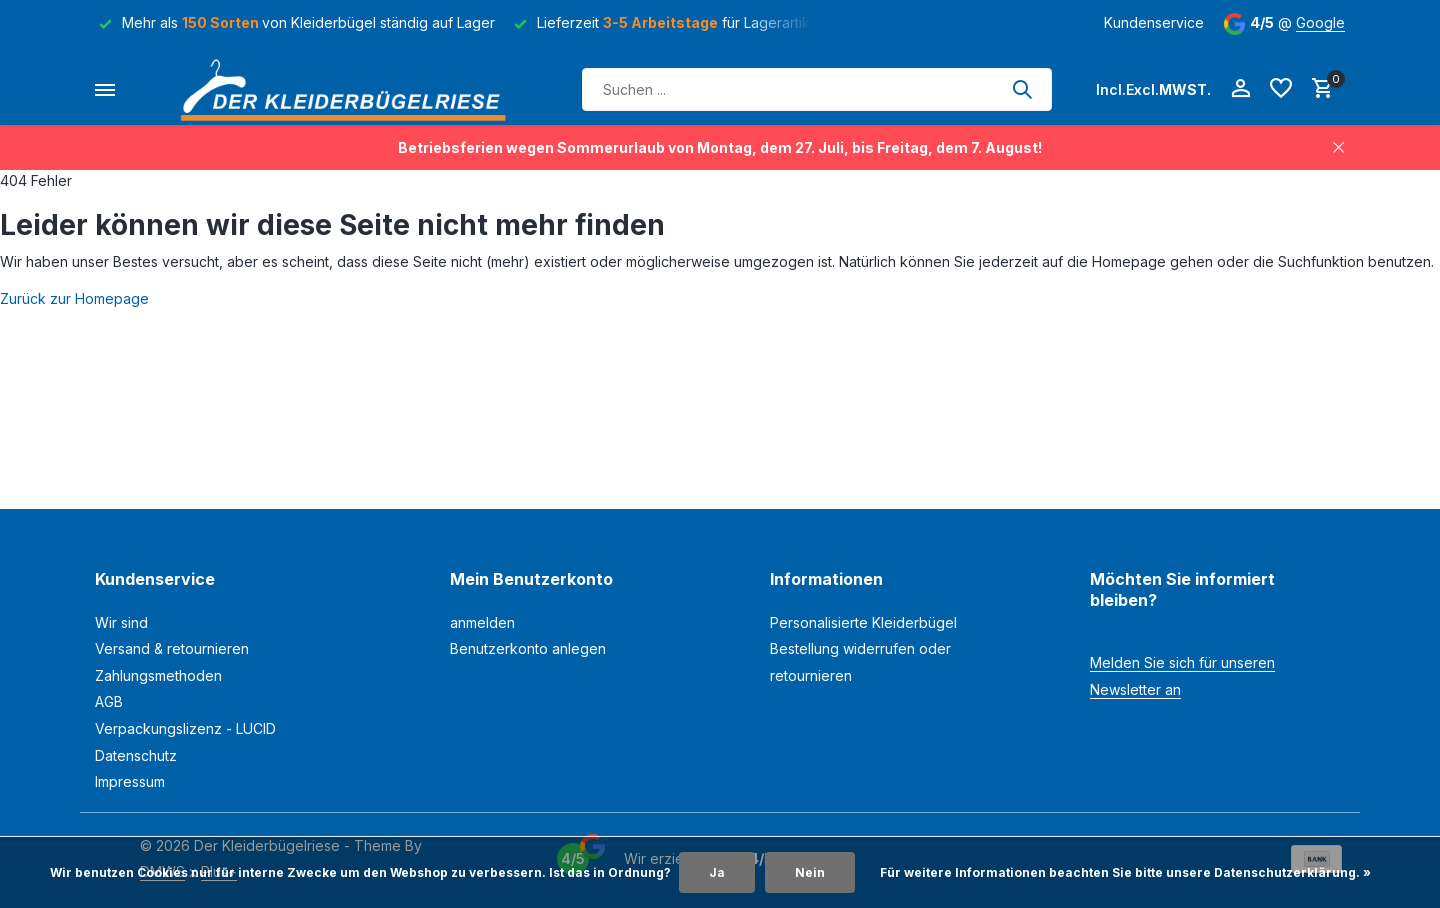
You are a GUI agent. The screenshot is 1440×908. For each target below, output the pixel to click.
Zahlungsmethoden (158, 675)
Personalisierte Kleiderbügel (863, 622)
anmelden (482, 622)
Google (1320, 22)
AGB (109, 701)
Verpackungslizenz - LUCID (185, 728)
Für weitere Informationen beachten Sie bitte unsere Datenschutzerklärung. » (1125, 872)
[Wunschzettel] (1281, 89)
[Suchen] (817, 89)
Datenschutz (136, 755)
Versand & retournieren (172, 648)
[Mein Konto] (1240, 89)
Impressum (130, 781)
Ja (717, 872)
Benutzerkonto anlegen (528, 648)
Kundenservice (1154, 22)
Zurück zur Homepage (74, 298)
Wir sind (121, 622)
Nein (810, 872)
